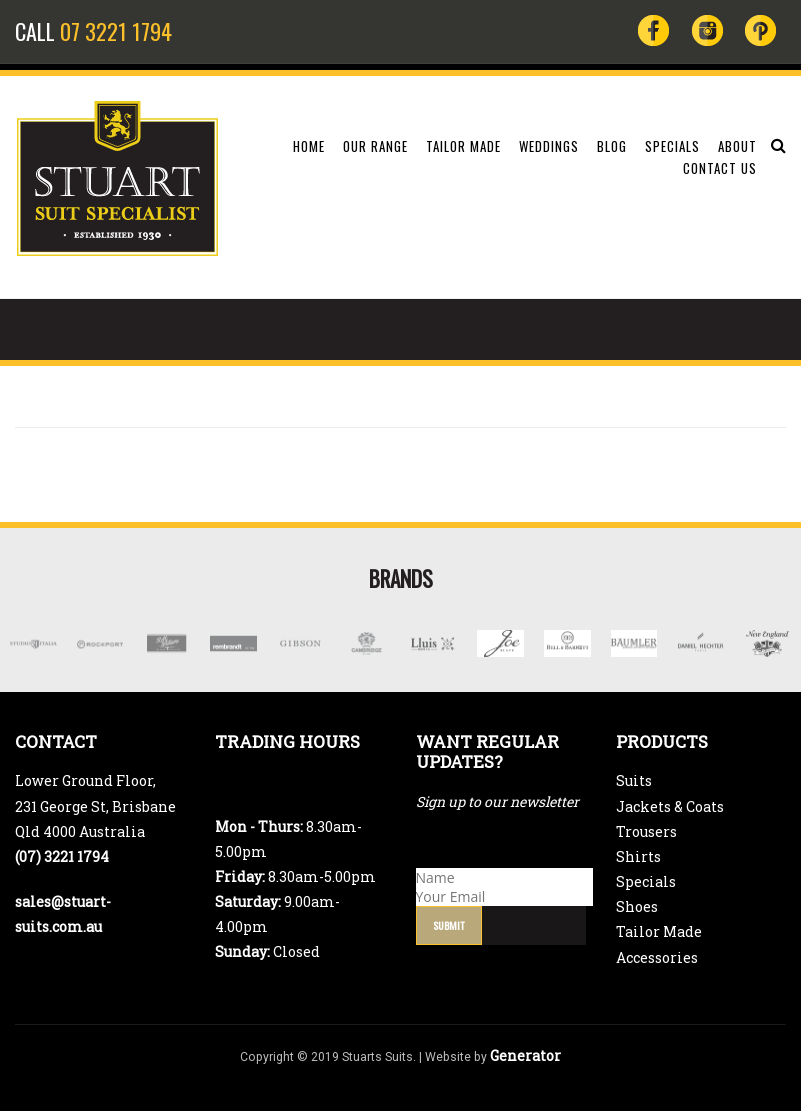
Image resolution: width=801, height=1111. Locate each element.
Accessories (657, 957)
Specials (646, 881)
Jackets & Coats (670, 806)
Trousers (646, 831)
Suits (634, 780)
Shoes (637, 906)
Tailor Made (659, 931)
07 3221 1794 (116, 31)
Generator (525, 1055)
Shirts (638, 856)
